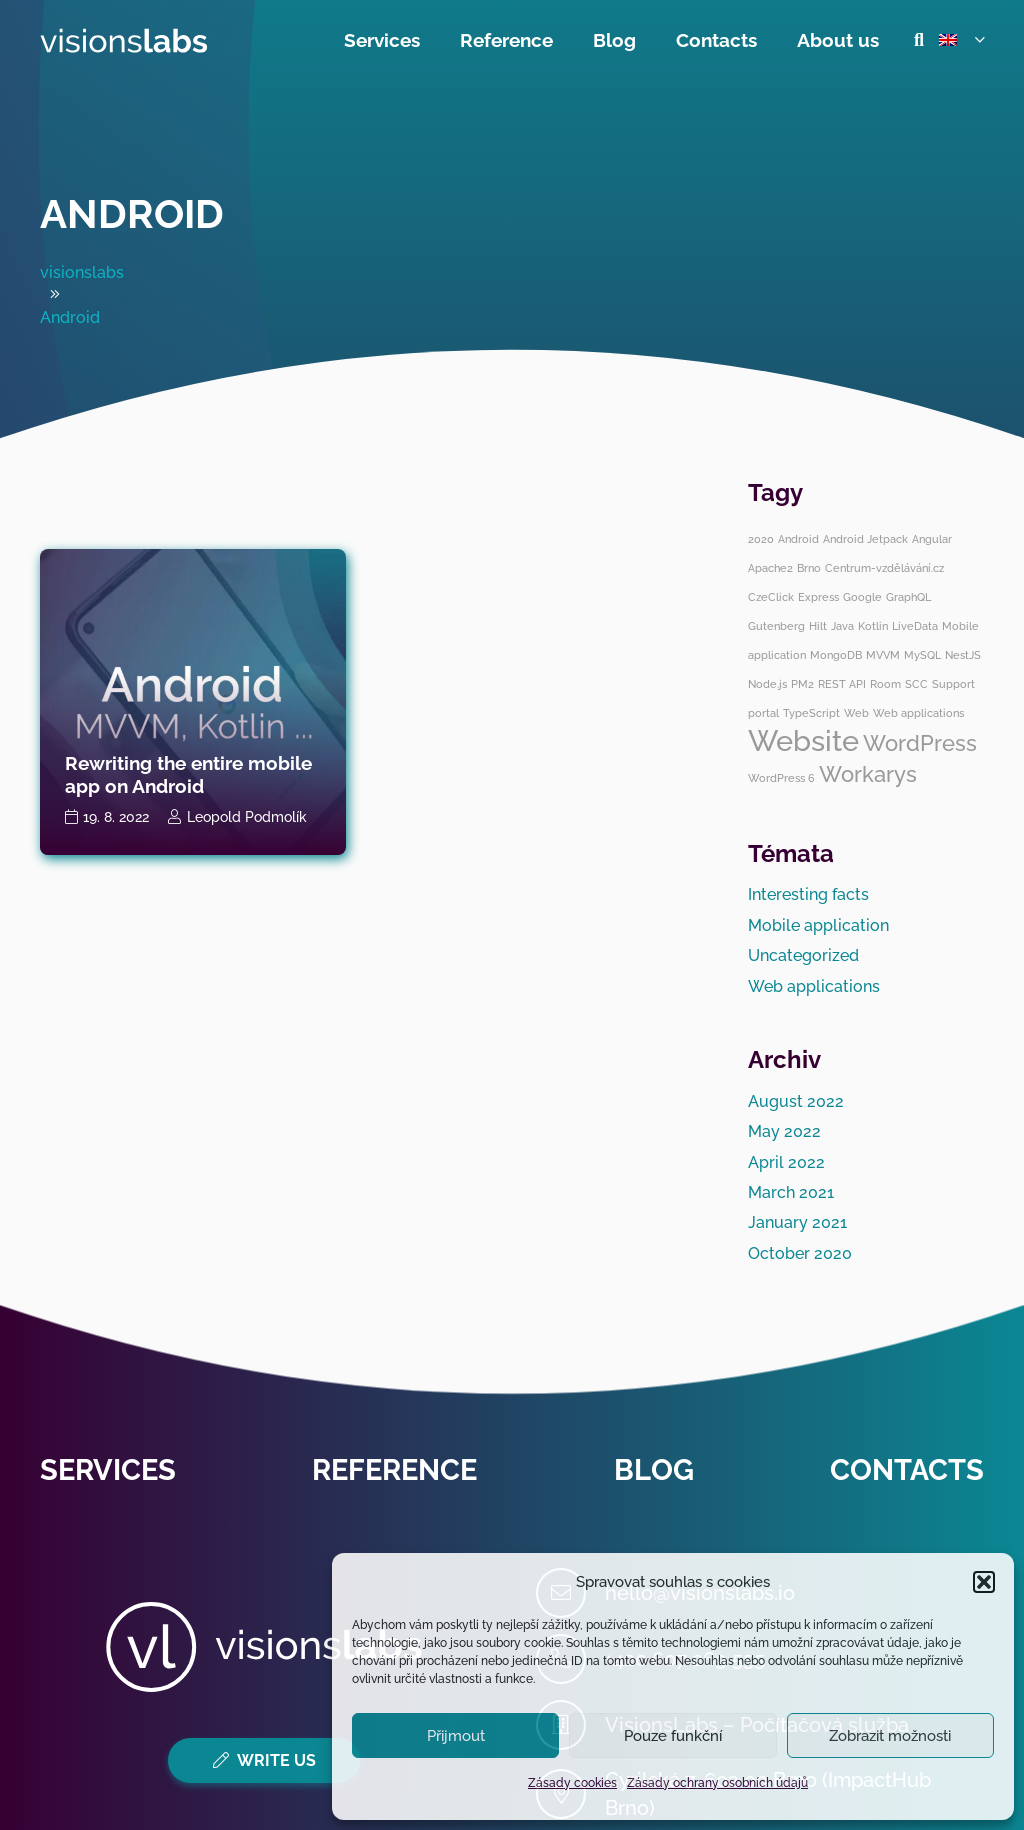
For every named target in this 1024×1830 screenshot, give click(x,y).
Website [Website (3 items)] (803, 740)
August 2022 (796, 1101)
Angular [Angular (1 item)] (932, 539)
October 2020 (800, 1253)
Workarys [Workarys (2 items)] (868, 774)
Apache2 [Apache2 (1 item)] (770, 568)
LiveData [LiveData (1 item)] (915, 626)
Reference (394, 1470)
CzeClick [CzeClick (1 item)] (771, 597)
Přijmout (456, 1736)
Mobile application (818, 925)
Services (108, 1470)
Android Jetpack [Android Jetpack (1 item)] (865, 539)
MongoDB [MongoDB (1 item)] (836, 655)
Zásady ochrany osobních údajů (717, 1783)
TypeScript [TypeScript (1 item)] (811, 713)
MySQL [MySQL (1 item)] (922, 655)
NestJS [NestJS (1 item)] (963, 655)
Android (132, 213)
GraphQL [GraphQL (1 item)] (908, 597)
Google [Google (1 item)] (862, 597)
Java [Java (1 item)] (842, 626)
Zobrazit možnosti (890, 1736)
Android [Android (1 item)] (798, 539)
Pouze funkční (673, 1736)
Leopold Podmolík (247, 816)
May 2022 (784, 1131)
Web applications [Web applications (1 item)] (918, 713)
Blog (654, 1470)
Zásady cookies (572, 1783)
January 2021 (797, 1222)
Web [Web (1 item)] (856, 713)
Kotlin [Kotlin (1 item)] (873, 626)
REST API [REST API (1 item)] (842, 684)
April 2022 (786, 1162)
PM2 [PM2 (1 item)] (802, 684)
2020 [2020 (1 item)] (761, 539)
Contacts (907, 1470)
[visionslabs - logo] (124, 40)
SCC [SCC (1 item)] (916, 684)
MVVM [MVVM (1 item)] (883, 655)
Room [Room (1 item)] (885, 684)
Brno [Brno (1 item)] (809, 568)
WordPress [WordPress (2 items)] (920, 743)
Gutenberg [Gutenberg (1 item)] (776, 626)
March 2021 (791, 1192)
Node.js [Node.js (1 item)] (767, 684)
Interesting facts (808, 894)
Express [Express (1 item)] (818, 597)
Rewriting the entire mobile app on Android (188, 774)
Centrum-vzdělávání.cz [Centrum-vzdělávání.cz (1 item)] (884, 568)
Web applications (814, 986)
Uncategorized (803, 955)
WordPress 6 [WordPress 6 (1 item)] (781, 778)
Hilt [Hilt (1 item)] (818, 626)
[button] (984, 1582)
